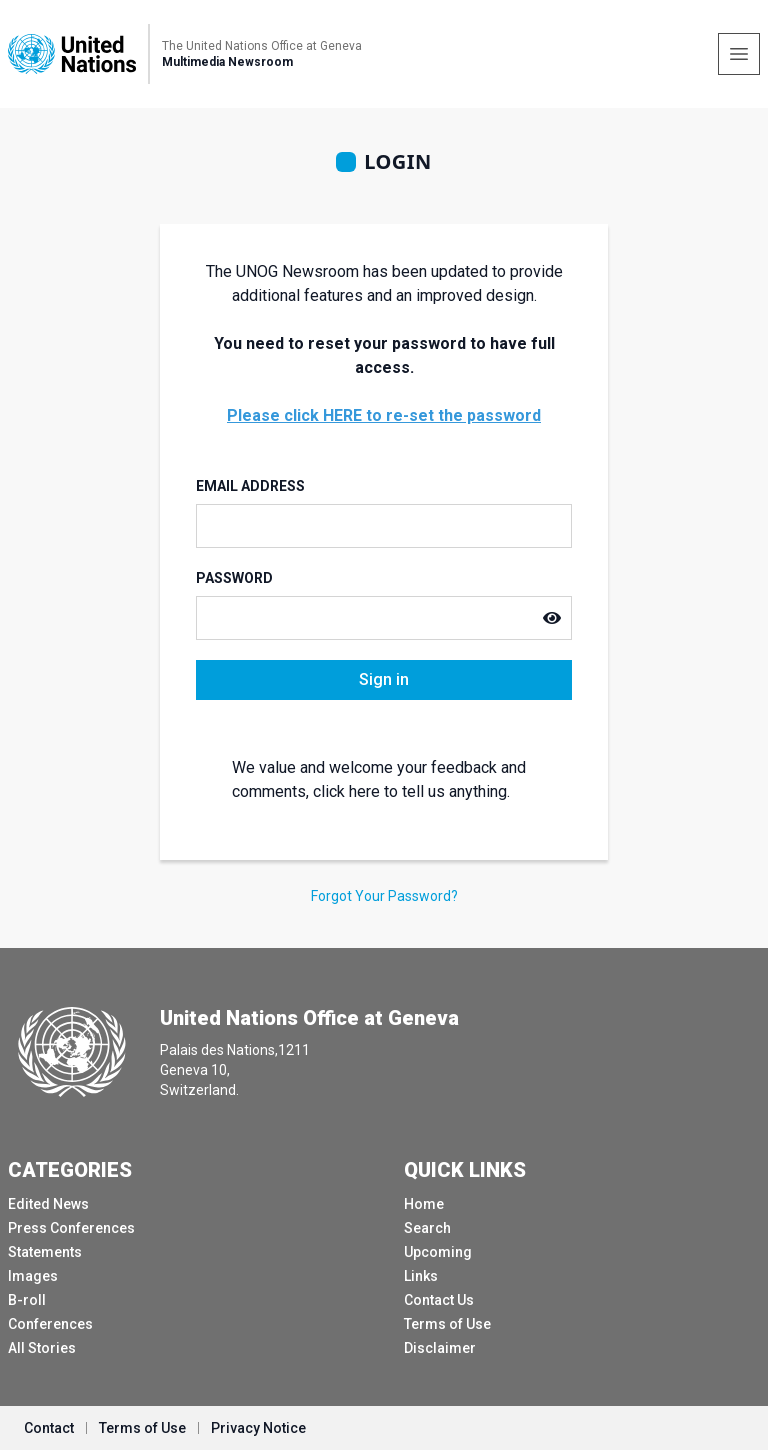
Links (421, 1276)
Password (234, 578)
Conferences (50, 1324)
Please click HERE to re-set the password (384, 415)
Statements (45, 1252)
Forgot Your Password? (384, 896)
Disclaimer (440, 1348)
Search (427, 1228)
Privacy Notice (258, 1428)
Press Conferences (71, 1228)
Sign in (384, 679)
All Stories (42, 1348)
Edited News (48, 1204)
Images (33, 1276)
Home (424, 1204)
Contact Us (439, 1300)
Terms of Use (447, 1324)
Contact (49, 1428)
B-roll (27, 1300)
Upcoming (438, 1252)
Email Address (250, 486)
